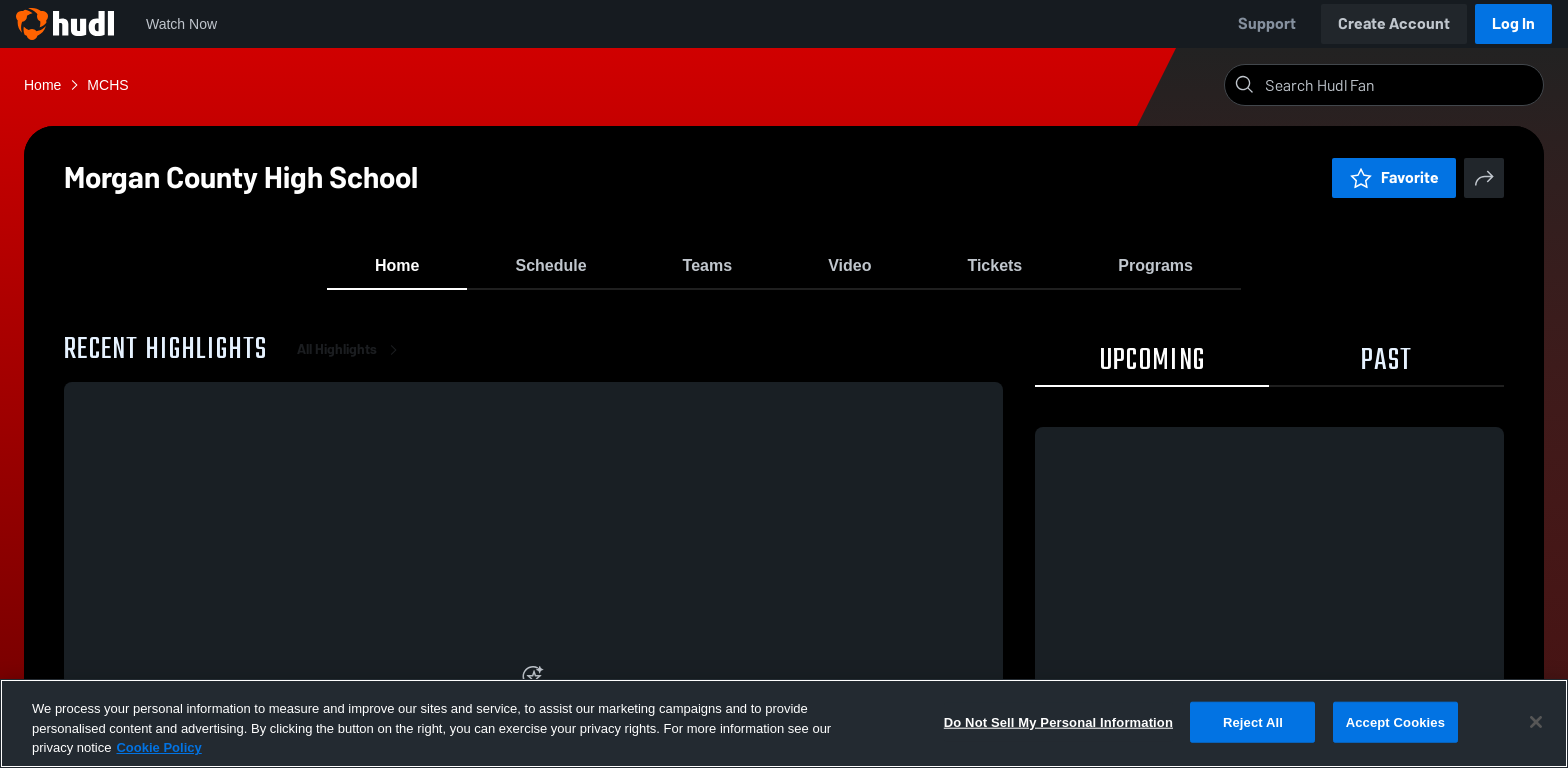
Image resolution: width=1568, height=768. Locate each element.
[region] (784, 723)
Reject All (1253, 721)
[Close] (1536, 722)
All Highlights (351, 359)
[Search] (1400, 85)
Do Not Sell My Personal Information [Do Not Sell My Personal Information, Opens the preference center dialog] (1058, 721)
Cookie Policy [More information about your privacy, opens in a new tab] (158, 747)
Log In (1513, 23)
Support (1267, 23)
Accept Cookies (1395, 721)
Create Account (1394, 23)
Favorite (1394, 177)
